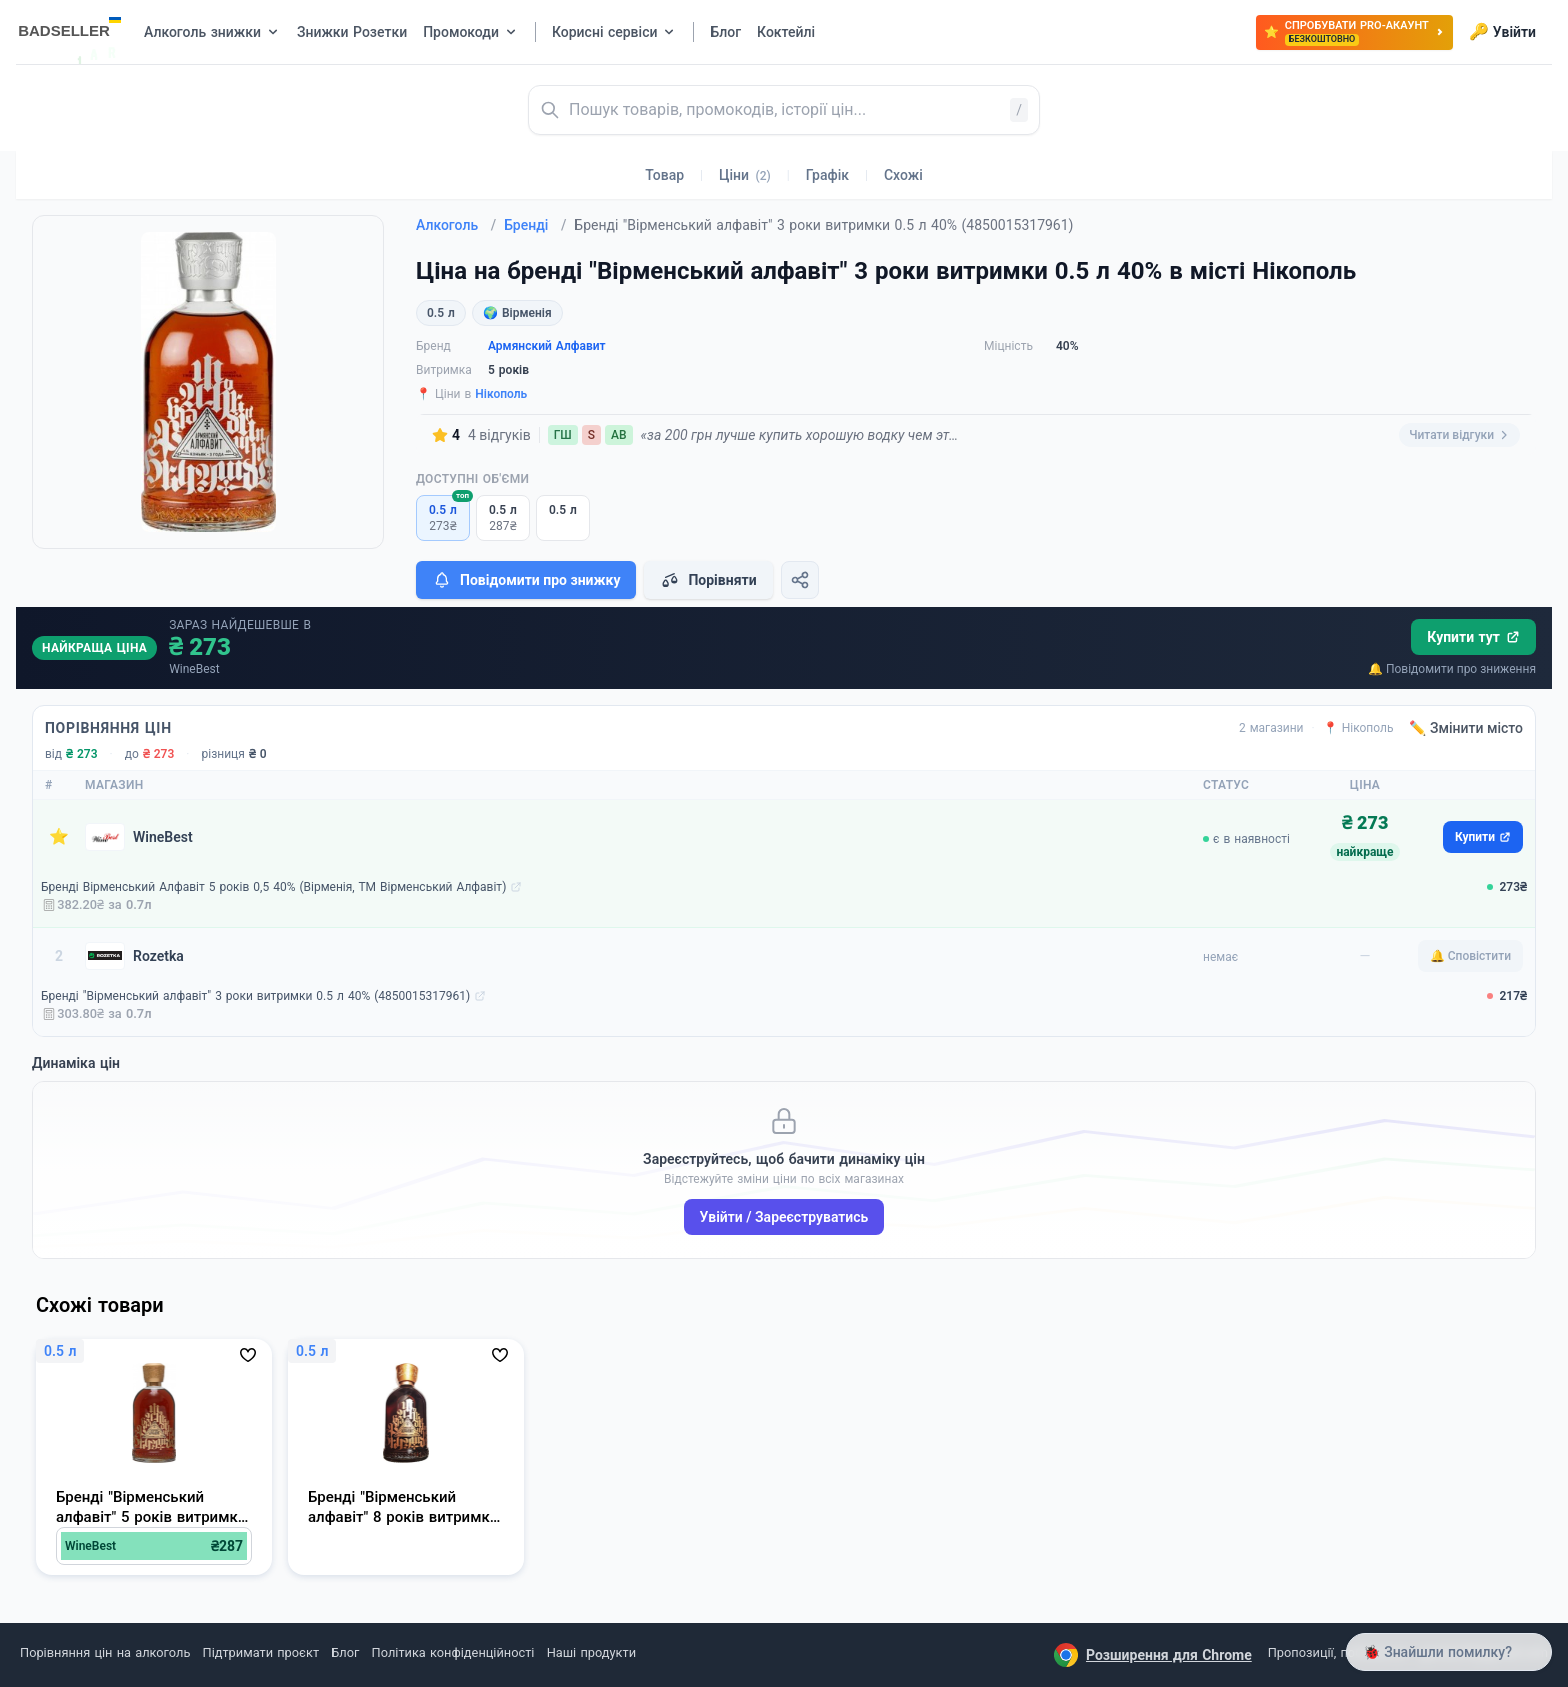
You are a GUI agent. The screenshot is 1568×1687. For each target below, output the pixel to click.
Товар (664, 175)
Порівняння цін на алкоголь (105, 1652)
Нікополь (501, 394)
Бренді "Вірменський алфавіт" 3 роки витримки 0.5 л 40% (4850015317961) (255, 996)
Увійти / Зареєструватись (784, 1217)
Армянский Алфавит (547, 346)
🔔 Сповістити (1470, 956)
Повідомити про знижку (526, 580)
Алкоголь (456, 225)
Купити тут (1473, 637)
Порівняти (708, 580)
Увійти (1502, 32)
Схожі (903, 175)
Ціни (745, 175)
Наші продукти (591, 1652)
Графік (827, 175)
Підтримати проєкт (261, 1652)
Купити (1483, 837)
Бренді (535, 225)
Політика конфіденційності (453, 1652)
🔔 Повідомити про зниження (1452, 669)
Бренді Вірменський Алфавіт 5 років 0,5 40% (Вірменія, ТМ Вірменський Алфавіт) (273, 887)
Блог (345, 1652)
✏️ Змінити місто (1466, 728)
